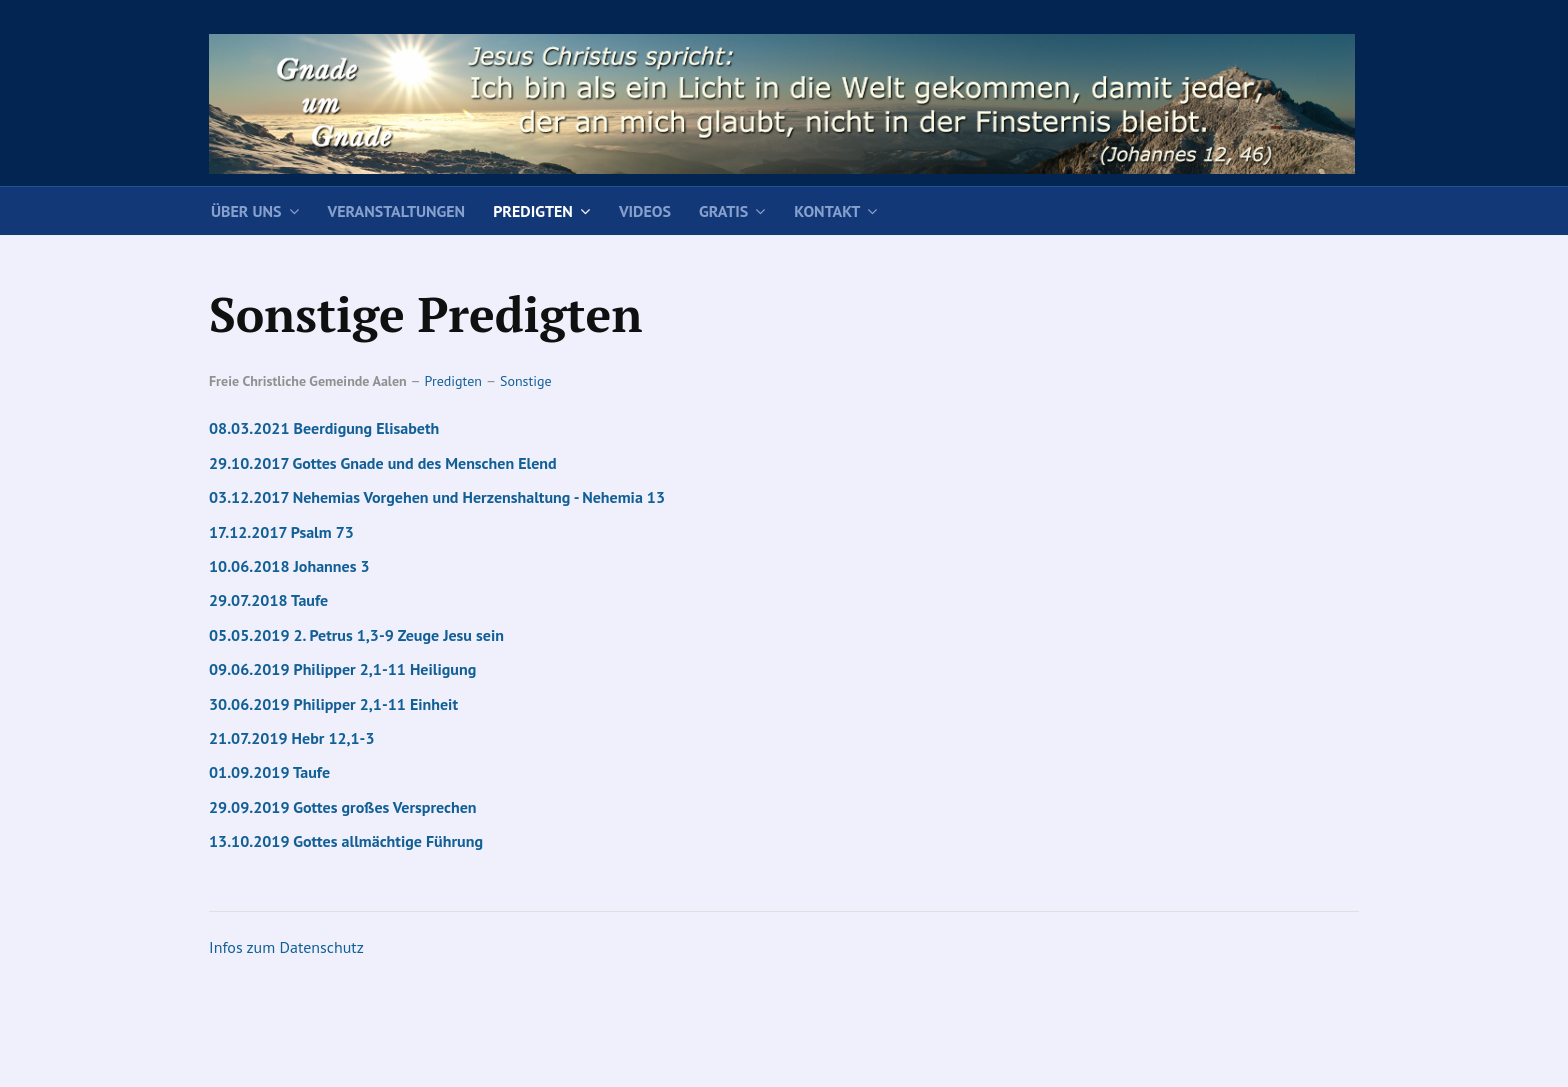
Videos (645, 211)
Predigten (533, 211)
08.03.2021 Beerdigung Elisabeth (324, 428)
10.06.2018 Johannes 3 (289, 566)
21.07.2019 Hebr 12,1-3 (291, 738)
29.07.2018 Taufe (268, 600)
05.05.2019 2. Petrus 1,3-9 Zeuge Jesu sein (356, 635)
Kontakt (827, 211)
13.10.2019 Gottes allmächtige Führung (346, 841)
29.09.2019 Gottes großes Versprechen (343, 807)
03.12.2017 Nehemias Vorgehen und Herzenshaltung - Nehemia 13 (437, 497)
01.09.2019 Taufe (269, 772)
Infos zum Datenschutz (286, 947)
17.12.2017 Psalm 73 (281, 532)
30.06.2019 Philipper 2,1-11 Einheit (333, 704)
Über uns (246, 211)
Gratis (723, 211)
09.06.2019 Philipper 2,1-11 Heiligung (342, 669)
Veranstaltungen (397, 211)
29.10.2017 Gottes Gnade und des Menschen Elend (383, 463)
